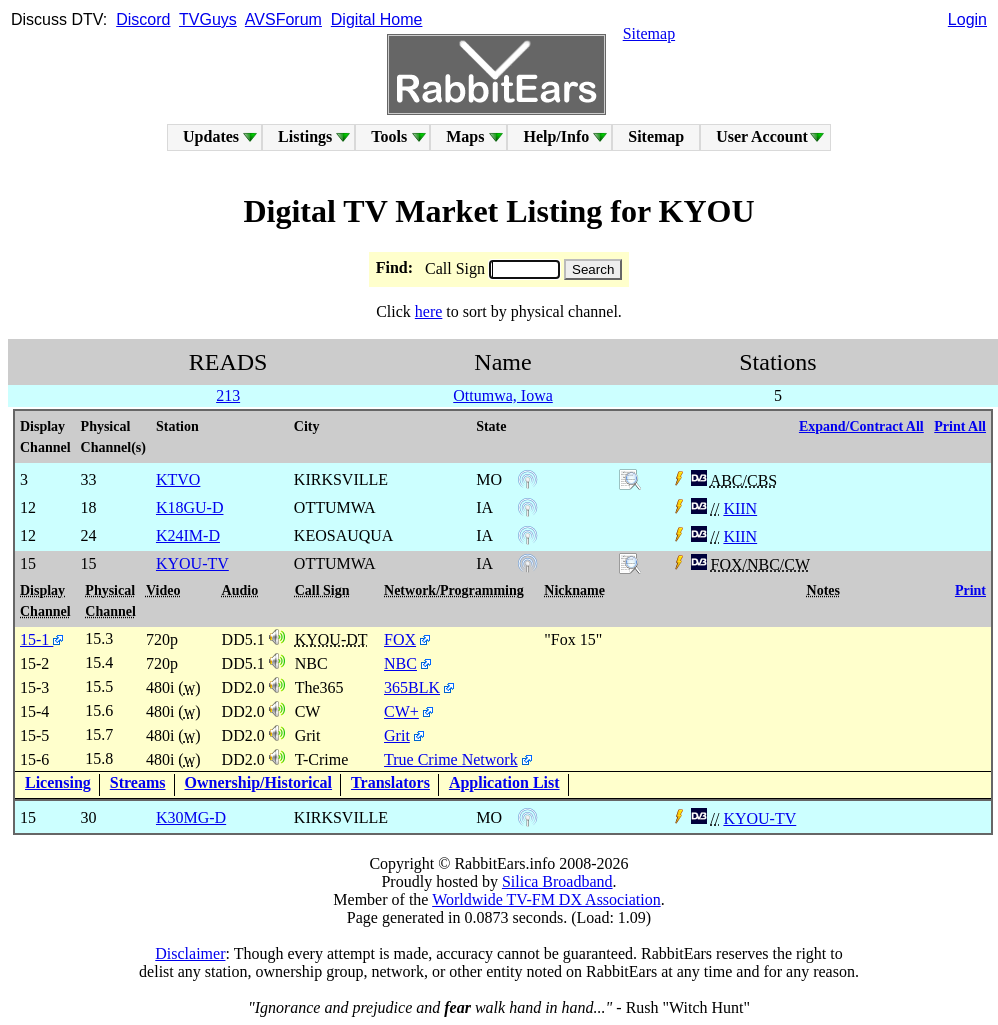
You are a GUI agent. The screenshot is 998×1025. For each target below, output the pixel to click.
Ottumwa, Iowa (503, 395)
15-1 (41, 639)
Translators (390, 782)
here (429, 311)
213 (228, 395)
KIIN (740, 508)
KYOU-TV (759, 818)
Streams (138, 782)
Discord (143, 19)
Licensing (58, 782)
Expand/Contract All (861, 426)
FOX (400, 639)
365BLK (412, 687)
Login (967, 19)
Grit (397, 735)
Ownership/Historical (259, 782)
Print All (960, 426)
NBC (400, 663)
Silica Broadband (557, 881)
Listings (305, 136)
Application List (504, 782)
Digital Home (377, 19)
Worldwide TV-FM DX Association (546, 899)
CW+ (401, 711)
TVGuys (208, 19)
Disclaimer (190, 953)
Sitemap (649, 33)
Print (970, 590)
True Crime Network (451, 759)
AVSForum (283, 19)
